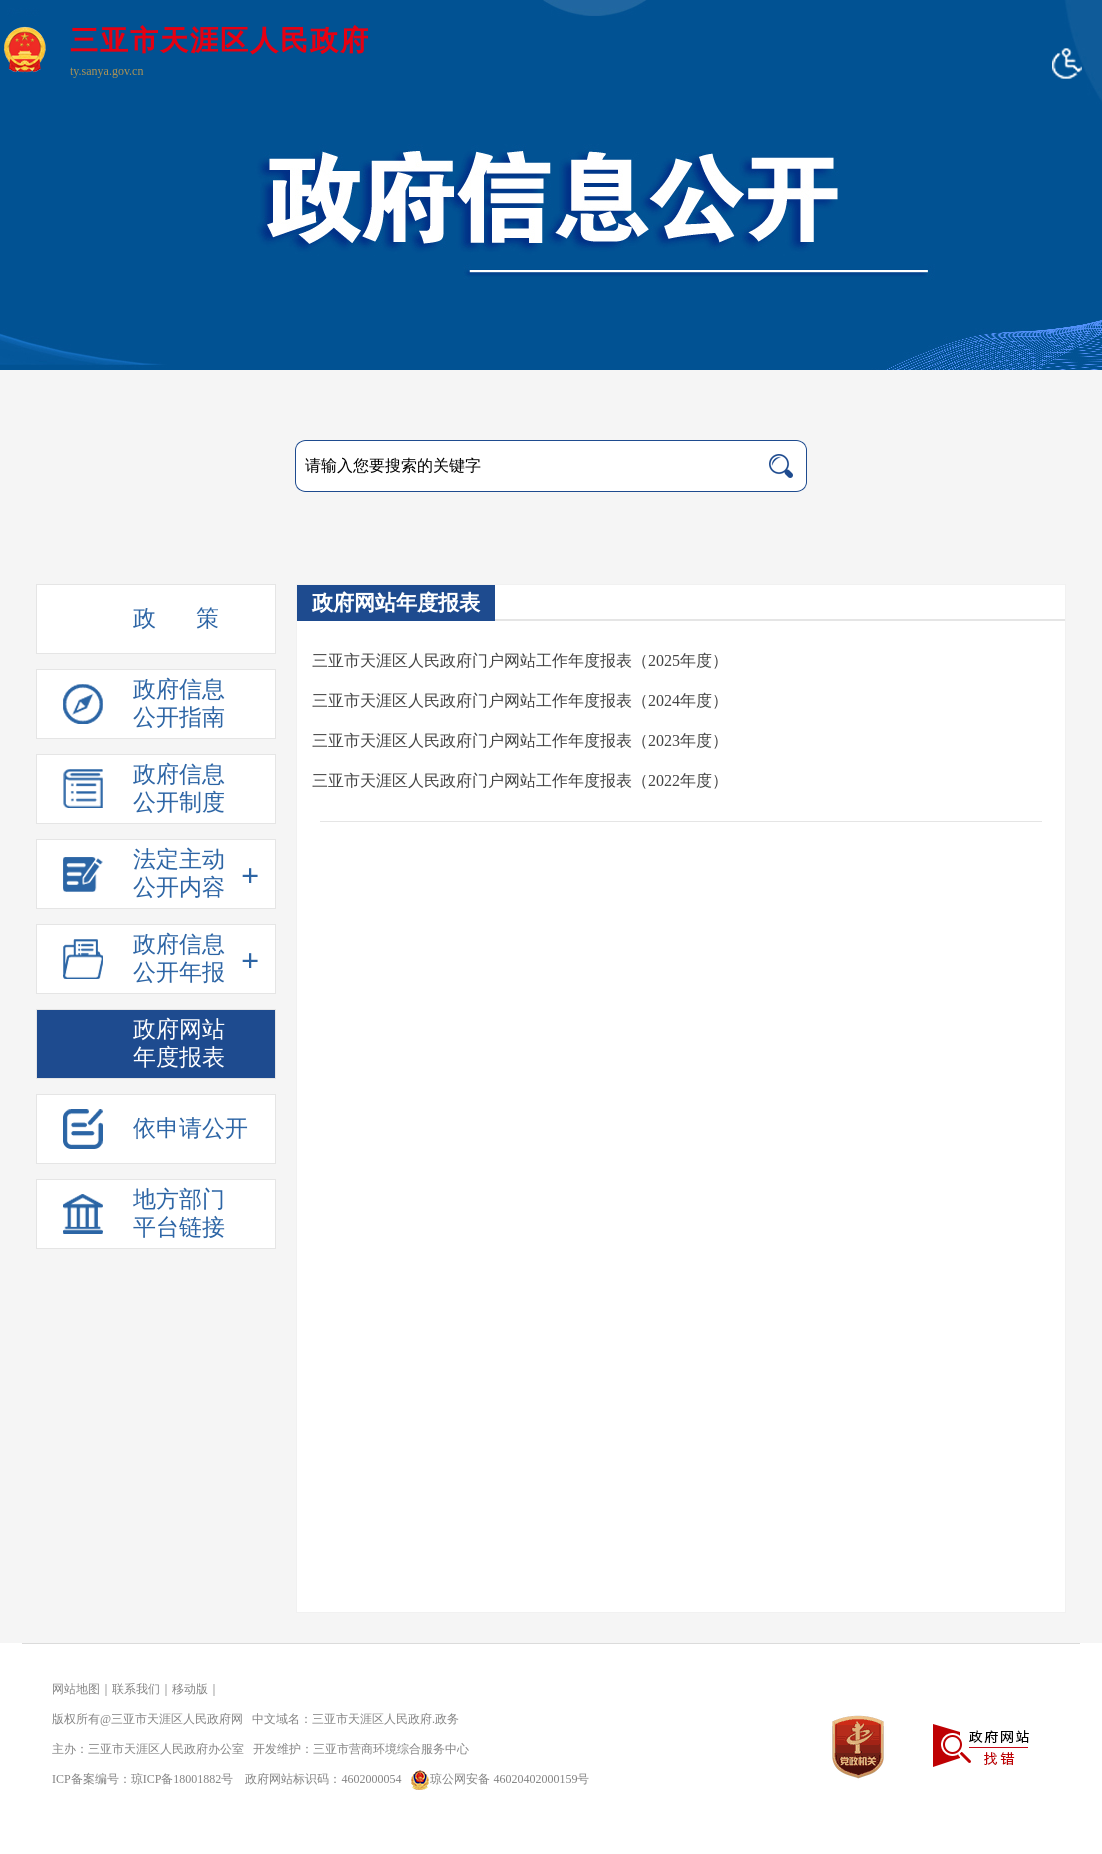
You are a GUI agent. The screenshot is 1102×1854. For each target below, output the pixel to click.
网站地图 (76, 1689)
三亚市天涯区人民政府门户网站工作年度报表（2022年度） (520, 780)
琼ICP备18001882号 (182, 1779)
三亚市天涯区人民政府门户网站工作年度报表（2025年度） (520, 660)
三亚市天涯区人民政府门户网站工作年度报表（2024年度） (520, 700)
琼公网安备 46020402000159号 (496, 1779)
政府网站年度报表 (396, 603)
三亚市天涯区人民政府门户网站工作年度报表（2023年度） (520, 740)
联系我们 (136, 1689)
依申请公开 (190, 1128)
